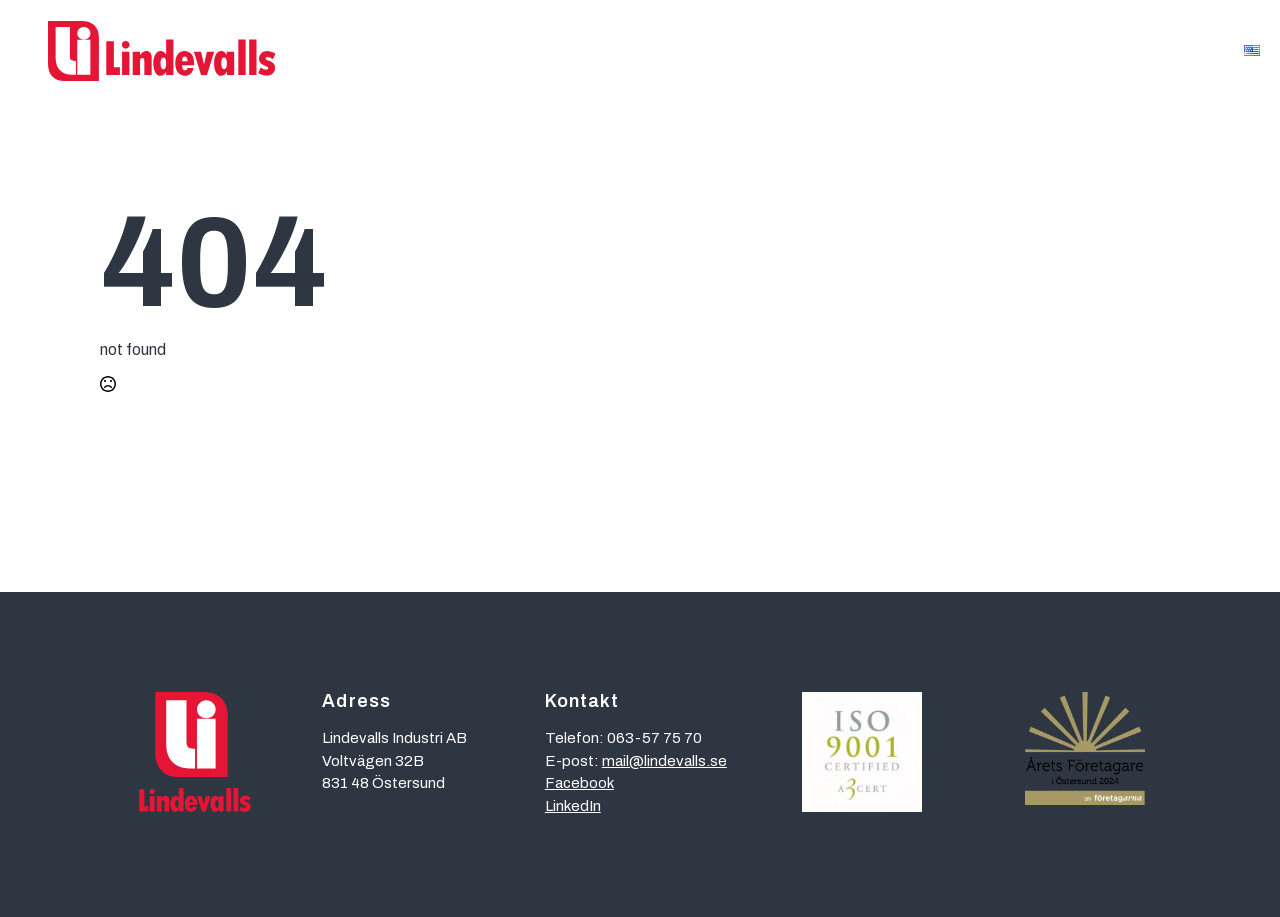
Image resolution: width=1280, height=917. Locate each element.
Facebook (579, 783)
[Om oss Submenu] (1200, 51)
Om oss (1156, 51)
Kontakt (1043, 51)
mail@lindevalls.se (664, 761)
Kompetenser (638, 51)
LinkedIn (573, 806)
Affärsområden (477, 51)
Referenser (784, 51)
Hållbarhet (920, 51)
